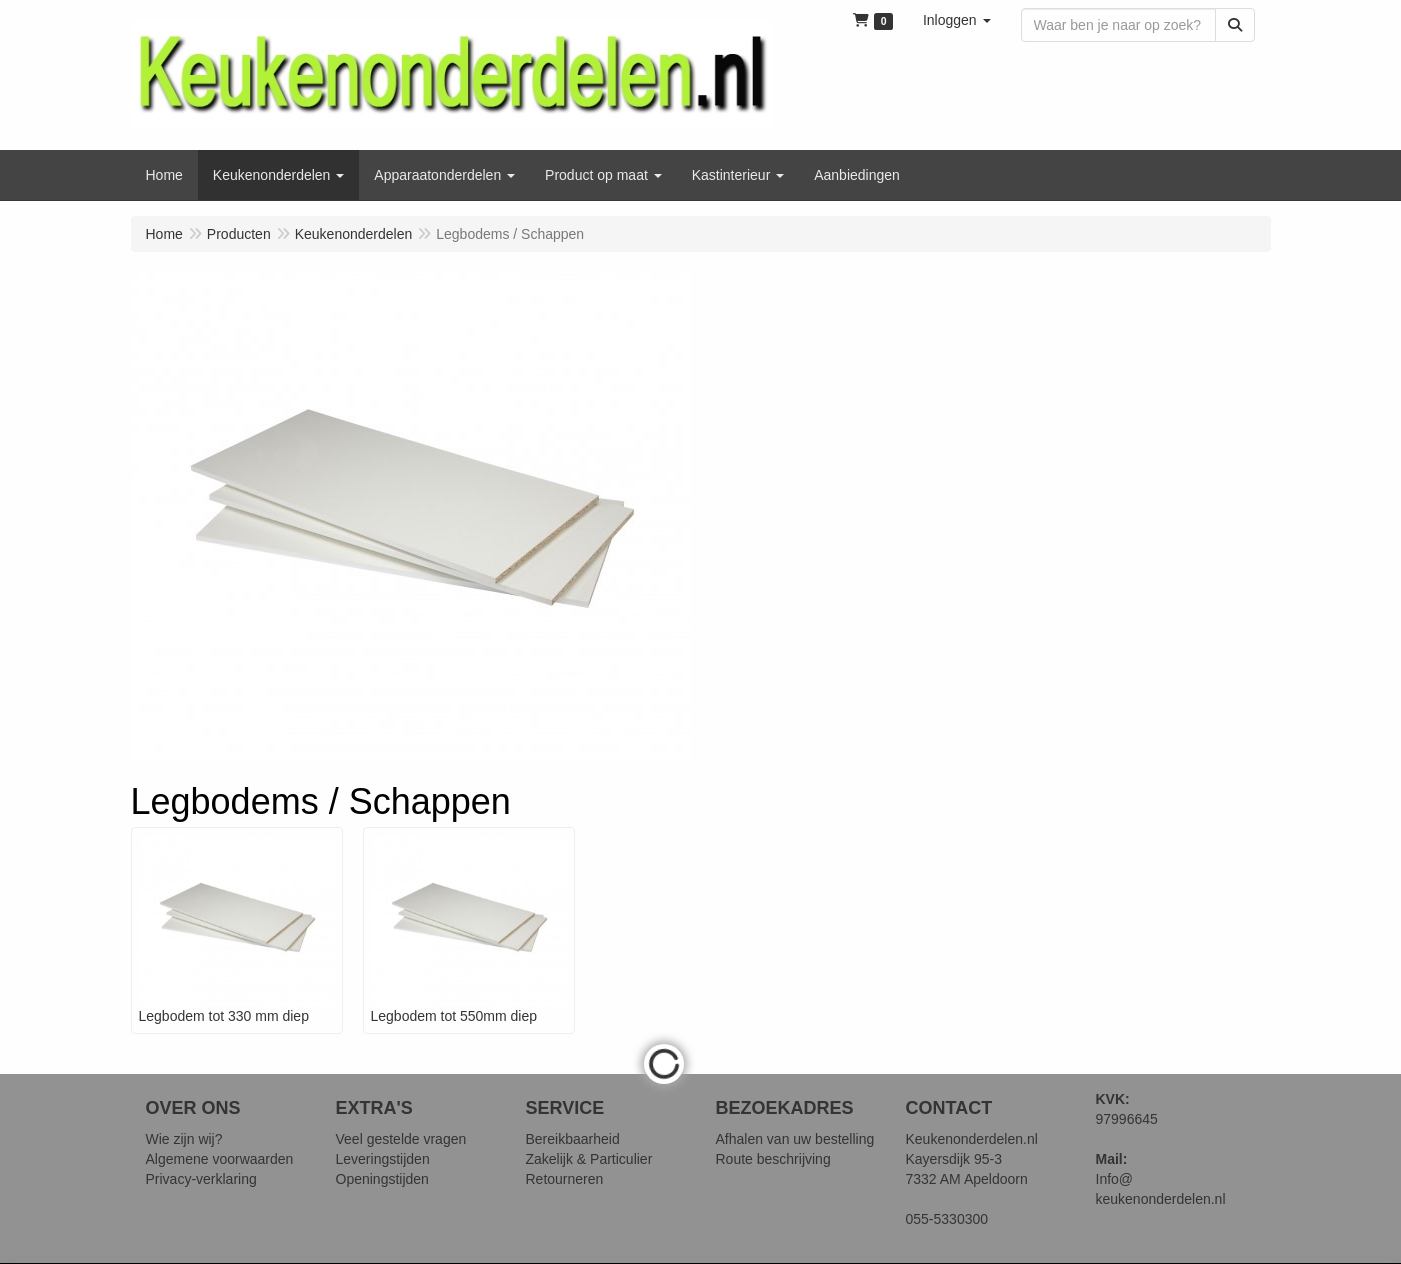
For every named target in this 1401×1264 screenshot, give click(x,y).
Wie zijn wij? (184, 1139)
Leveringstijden (383, 1159)
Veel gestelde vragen (401, 1139)
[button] (957, 20)
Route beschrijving (773, 1159)
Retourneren (565, 1179)
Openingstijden (382, 1179)
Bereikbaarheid (573, 1139)
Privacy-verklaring (201, 1179)
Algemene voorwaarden (220, 1159)
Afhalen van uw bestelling (795, 1139)
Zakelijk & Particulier (589, 1159)
